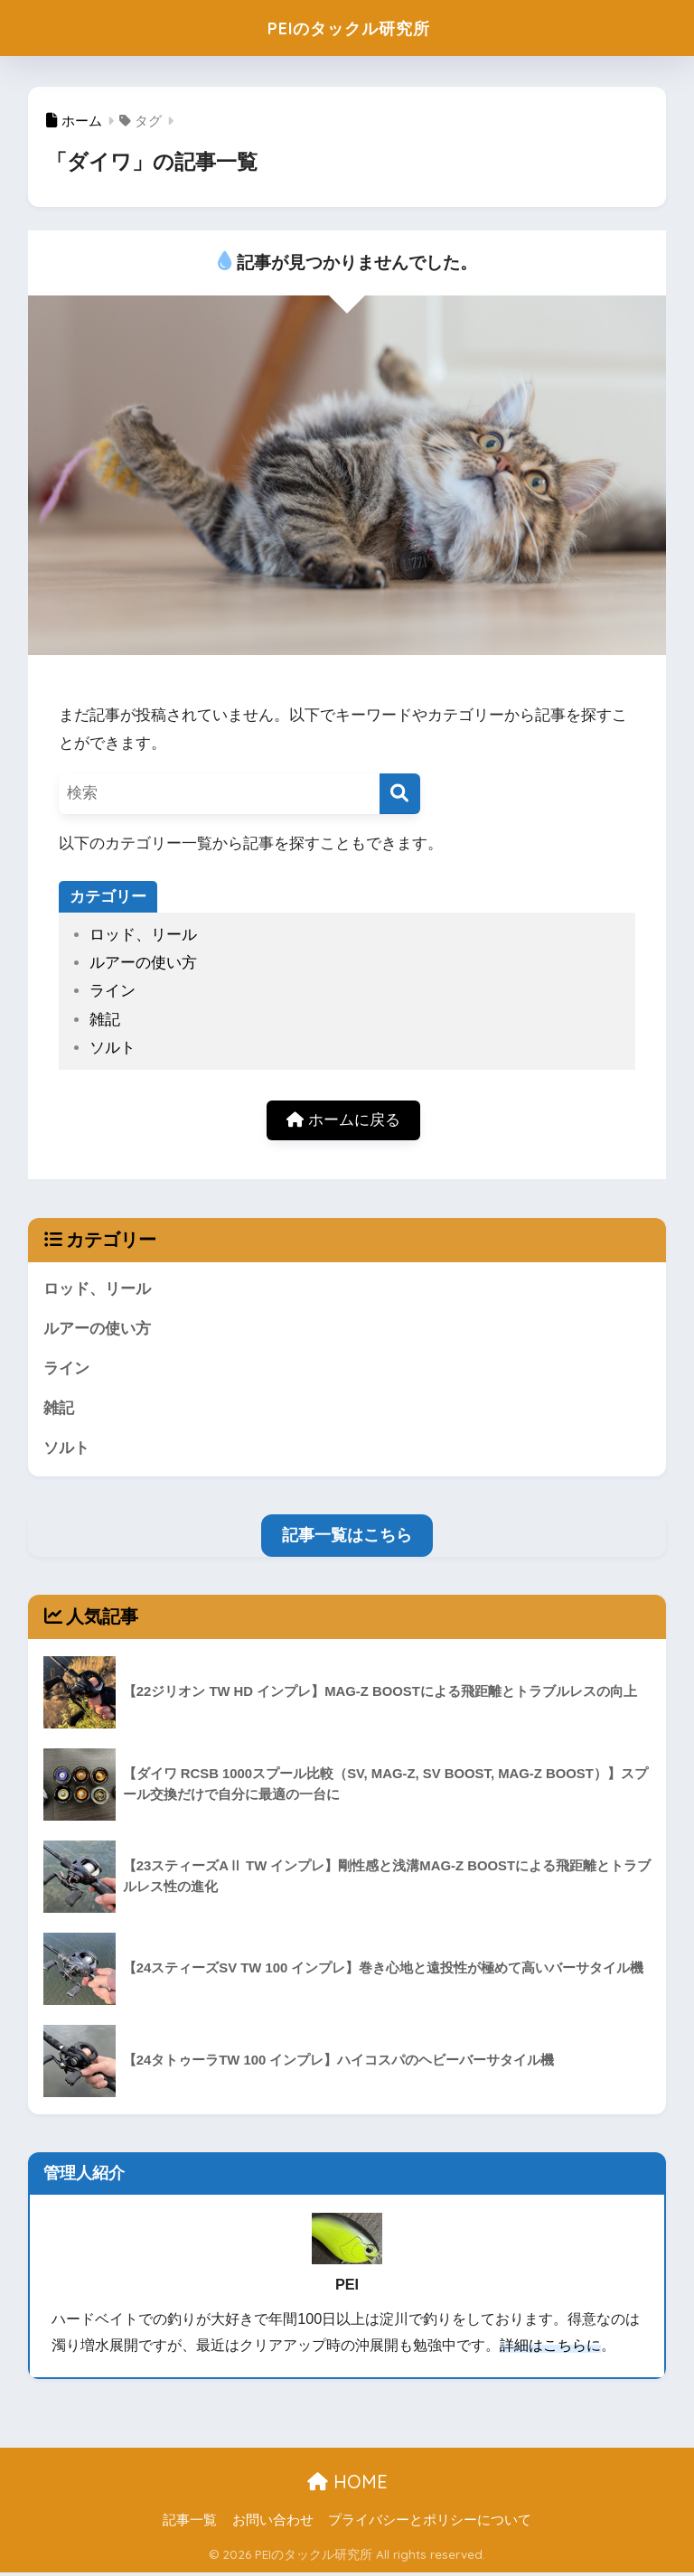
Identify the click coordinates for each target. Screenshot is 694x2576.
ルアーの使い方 (143, 962)
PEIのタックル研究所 (349, 27)
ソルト (112, 1047)
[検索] (400, 793)
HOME (347, 2484)
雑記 (104, 1019)
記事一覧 (190, 2522)
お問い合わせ (273, 2522)
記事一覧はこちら (347, 1538)
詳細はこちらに (550, 2348)
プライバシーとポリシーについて (429, 2522)
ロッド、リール (143, 934)
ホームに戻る (343, 1120)
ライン (112, 990)
